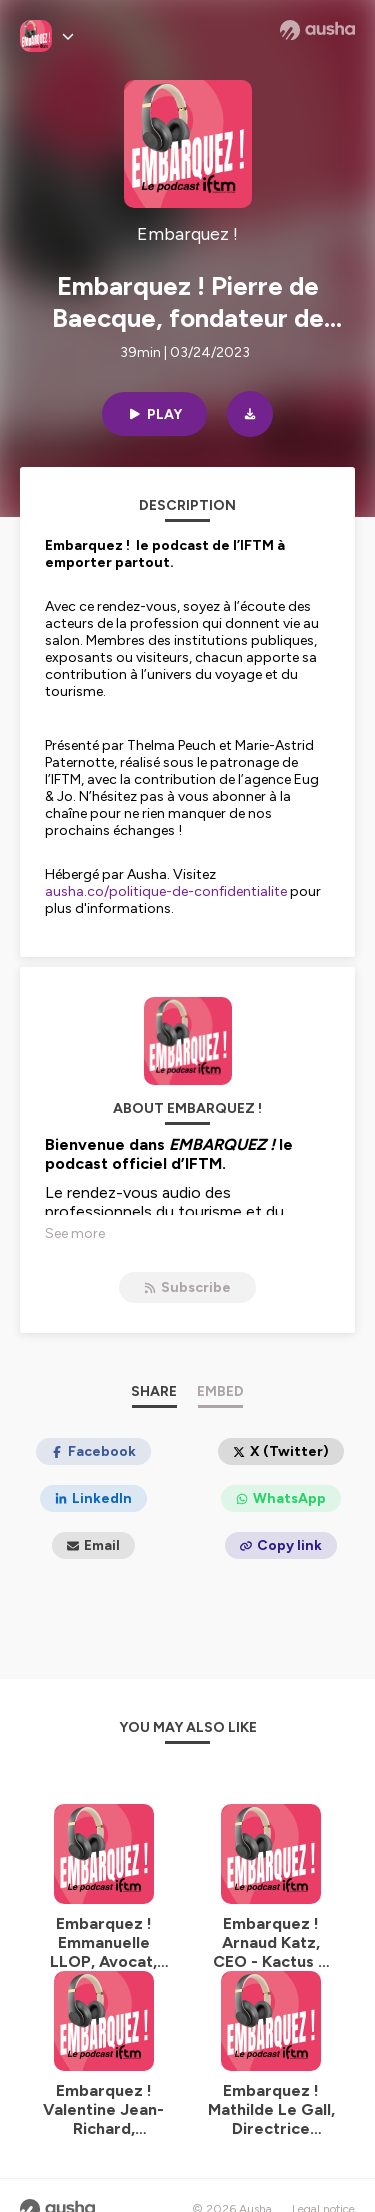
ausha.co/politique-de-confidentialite (166, 891)
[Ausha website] (317, 30)
